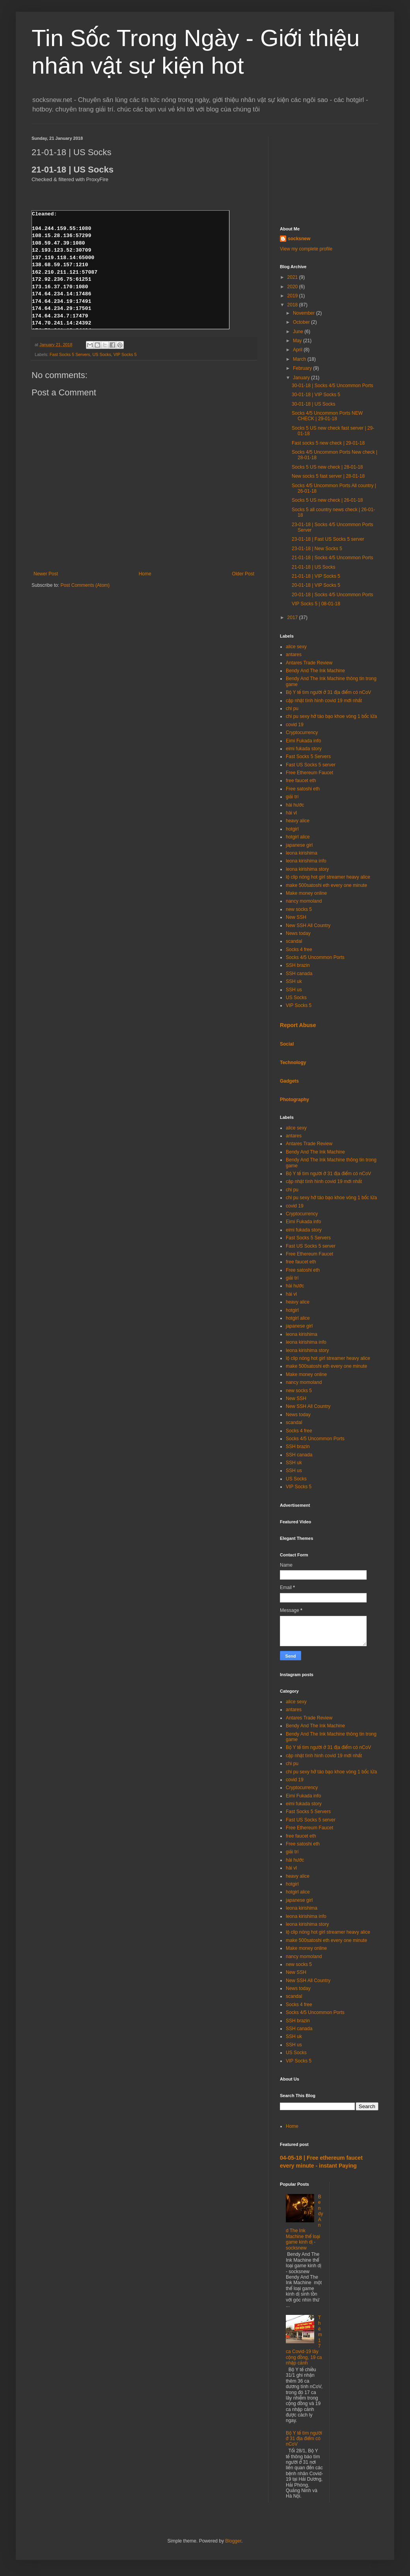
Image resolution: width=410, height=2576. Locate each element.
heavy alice (297, 820)
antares (294, 654)
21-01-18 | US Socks (313, 567)
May (298, 340)
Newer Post (46, 574)
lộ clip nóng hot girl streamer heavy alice (328, 877)
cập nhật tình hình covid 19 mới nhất (324, 700)
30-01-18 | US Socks (313, 404)
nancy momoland (304, 901)
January (302, 377)
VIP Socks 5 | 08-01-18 (316, 603)
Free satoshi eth (303, 789)
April (298, 349)
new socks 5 (299, 909)
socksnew (299, 238)
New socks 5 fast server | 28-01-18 (328, 476)
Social (287, 1044)
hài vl (291, 813)
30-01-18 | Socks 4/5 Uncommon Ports (332, 385)
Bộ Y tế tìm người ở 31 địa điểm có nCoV (328, 692)
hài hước (295, 805)
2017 (293, 617)
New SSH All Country (308, 925)
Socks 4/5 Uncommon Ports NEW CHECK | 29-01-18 (327, 415)
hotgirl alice (298, 837)
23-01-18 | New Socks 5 (317, 548)
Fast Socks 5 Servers (70, 354)
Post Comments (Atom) (85, 585)
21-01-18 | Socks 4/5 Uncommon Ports (332, 557)
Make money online (306, 893)
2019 (293, 296)
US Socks (101, 354)
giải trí (292, 796)
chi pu (292, 708)
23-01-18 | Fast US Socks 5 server (328, 539)
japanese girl (299, 845)
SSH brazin (298, 965)
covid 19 (295, 724)
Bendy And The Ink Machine (315, 670)
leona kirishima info (306, 861)
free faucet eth (301, 780)
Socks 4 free (299, 949)
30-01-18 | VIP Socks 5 (316, 394)
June (298, 331)
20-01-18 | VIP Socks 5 (316, 585)
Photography (294, 1099)
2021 (293, 277)
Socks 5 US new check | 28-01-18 (327, 467)
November (304, 313)
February (303, 368)
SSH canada (299, 973)
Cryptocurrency (302, 732)
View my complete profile (306, 249)
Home (145, 574)
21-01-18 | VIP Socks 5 (316, 576)
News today (298, 933)
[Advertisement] (329, 175)
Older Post (243, 574)
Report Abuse (298, 1025)
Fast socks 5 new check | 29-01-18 (328, 443)
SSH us (294, 989)
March (300, 359)
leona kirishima (301, 853)
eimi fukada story (304, 748)
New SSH (296, 917)
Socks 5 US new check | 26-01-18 (327, 500)
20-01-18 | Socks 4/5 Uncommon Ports (332, 594)
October (302, 322)
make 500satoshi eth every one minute (326, 885)
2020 (293, 286)
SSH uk (294, 981)
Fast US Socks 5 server (310, 765)
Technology (293, 1062)
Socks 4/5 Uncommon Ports (315, 957)
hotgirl (292, 829)
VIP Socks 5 (125, 354)
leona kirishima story (307, 869)
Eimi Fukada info (303, 741)
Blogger (233, 2541)
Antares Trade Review (309, 663)
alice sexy (296, 646)
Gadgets (289, 1081)
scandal (294, 941)
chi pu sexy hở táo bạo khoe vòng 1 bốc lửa (331, 716)
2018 (293, 305)
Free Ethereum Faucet (309, 772)
